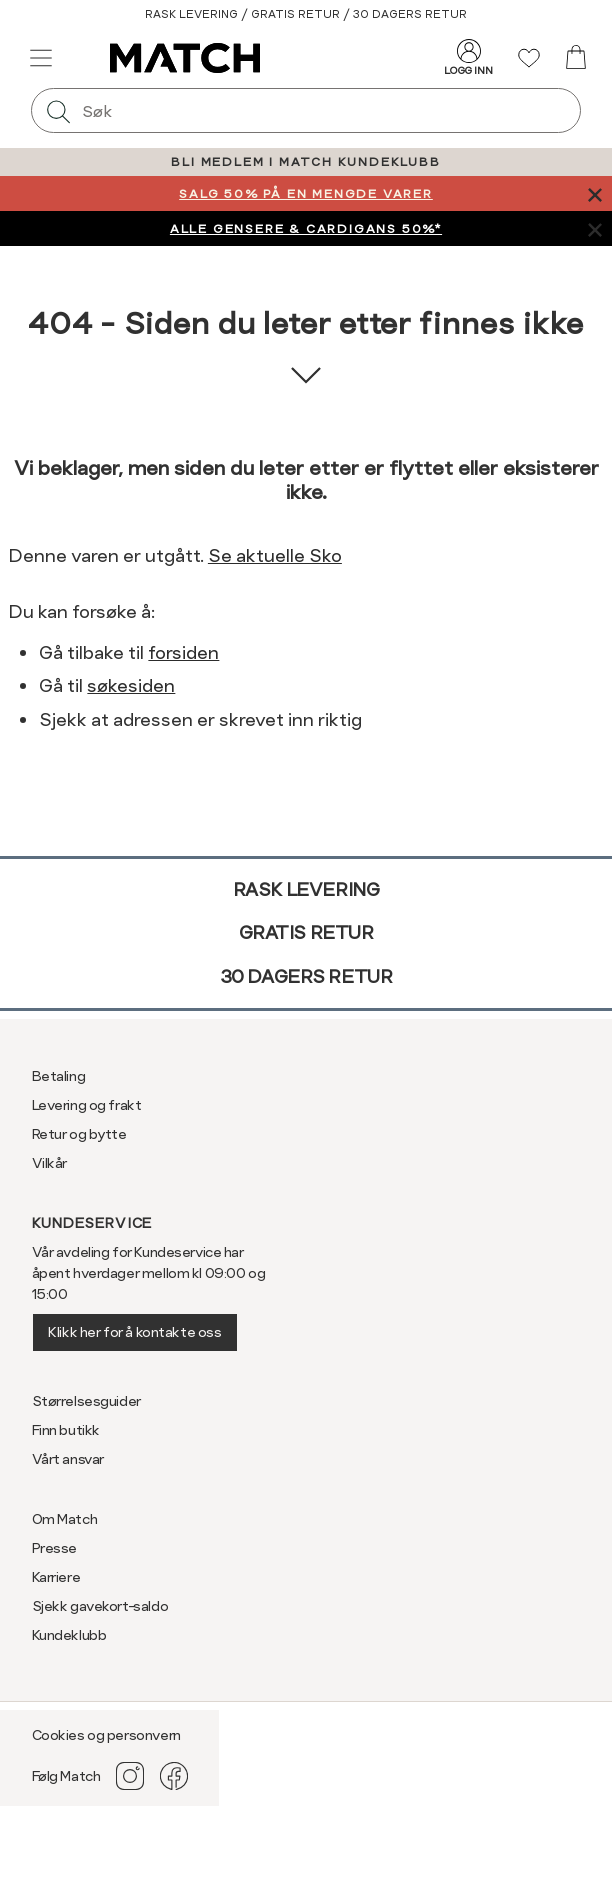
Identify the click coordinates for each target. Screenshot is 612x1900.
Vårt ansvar (68, 1459)
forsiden (183, 652)
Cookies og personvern (106, 1735)
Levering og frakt (87, 1105)
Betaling (59, 1076)
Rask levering (306, 889)
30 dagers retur (306, 976)
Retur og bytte (79, 1134)
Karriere (56, 1577)
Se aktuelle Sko (275, 555)
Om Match (65, 1519)
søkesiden (131, 685)
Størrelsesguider (86, 1401)
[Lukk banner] (594, 193)
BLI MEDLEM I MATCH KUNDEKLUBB (305, 162)
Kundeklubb (69, 1635)
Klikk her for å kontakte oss (134, 1332)
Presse (54, 1548)
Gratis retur (306, 932)
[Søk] (59, 110)
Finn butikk (66, 1430)
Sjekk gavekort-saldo (100, 1606)
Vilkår (49, 1163)
